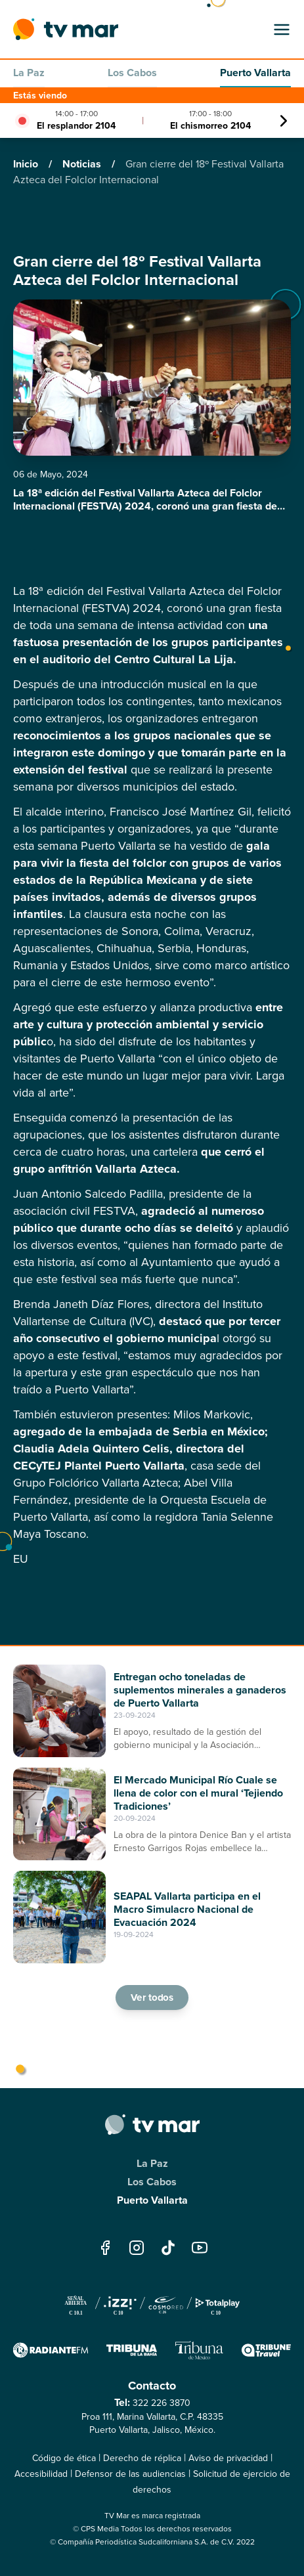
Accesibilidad (41, 2474)
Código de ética (64, 2458)
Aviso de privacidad (228, 2458)
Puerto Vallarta (255, 72)
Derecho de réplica (142, 2458)
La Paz (29, 72)
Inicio (27, 163)
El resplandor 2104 (76, 125)
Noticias (83, 163)
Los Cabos (132, 72)
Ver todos (152, 1997)
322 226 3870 (161, 2403)
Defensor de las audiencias (130, 2474)
